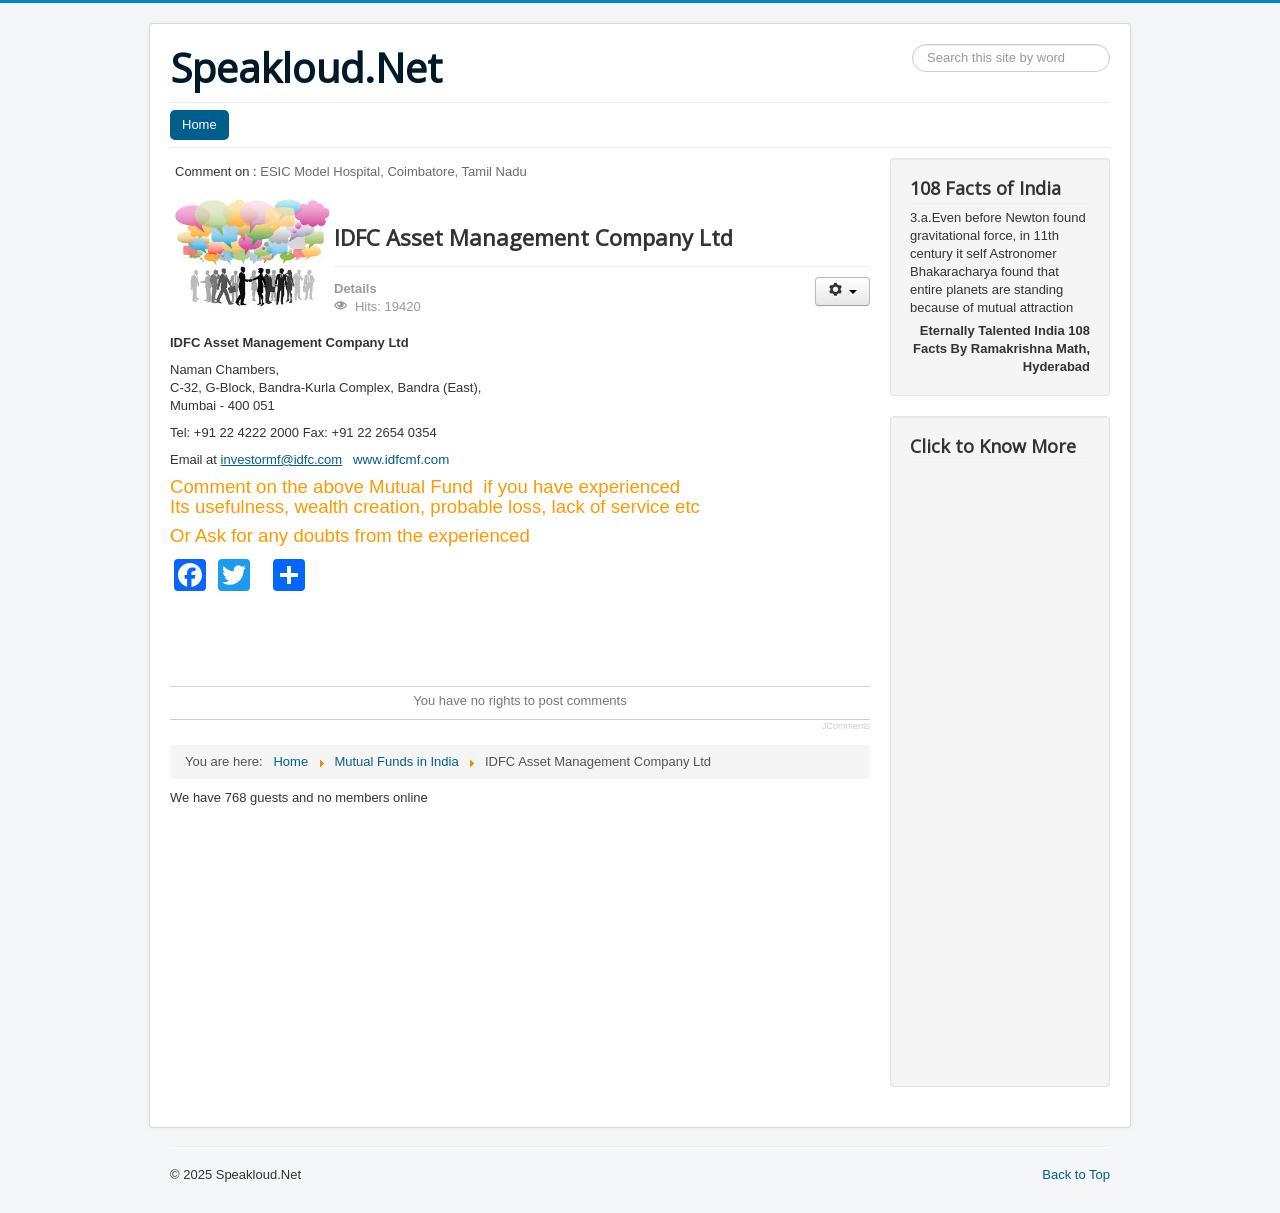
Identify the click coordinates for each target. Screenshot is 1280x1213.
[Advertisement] (534, 636)
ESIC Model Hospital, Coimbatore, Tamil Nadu (393, 171)
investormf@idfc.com (282, 459)
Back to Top (1076, 1174)
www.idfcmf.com (401, 459)
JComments (846, 726)
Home (199, 124)
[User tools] (842, 291)
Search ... (912, 44)
